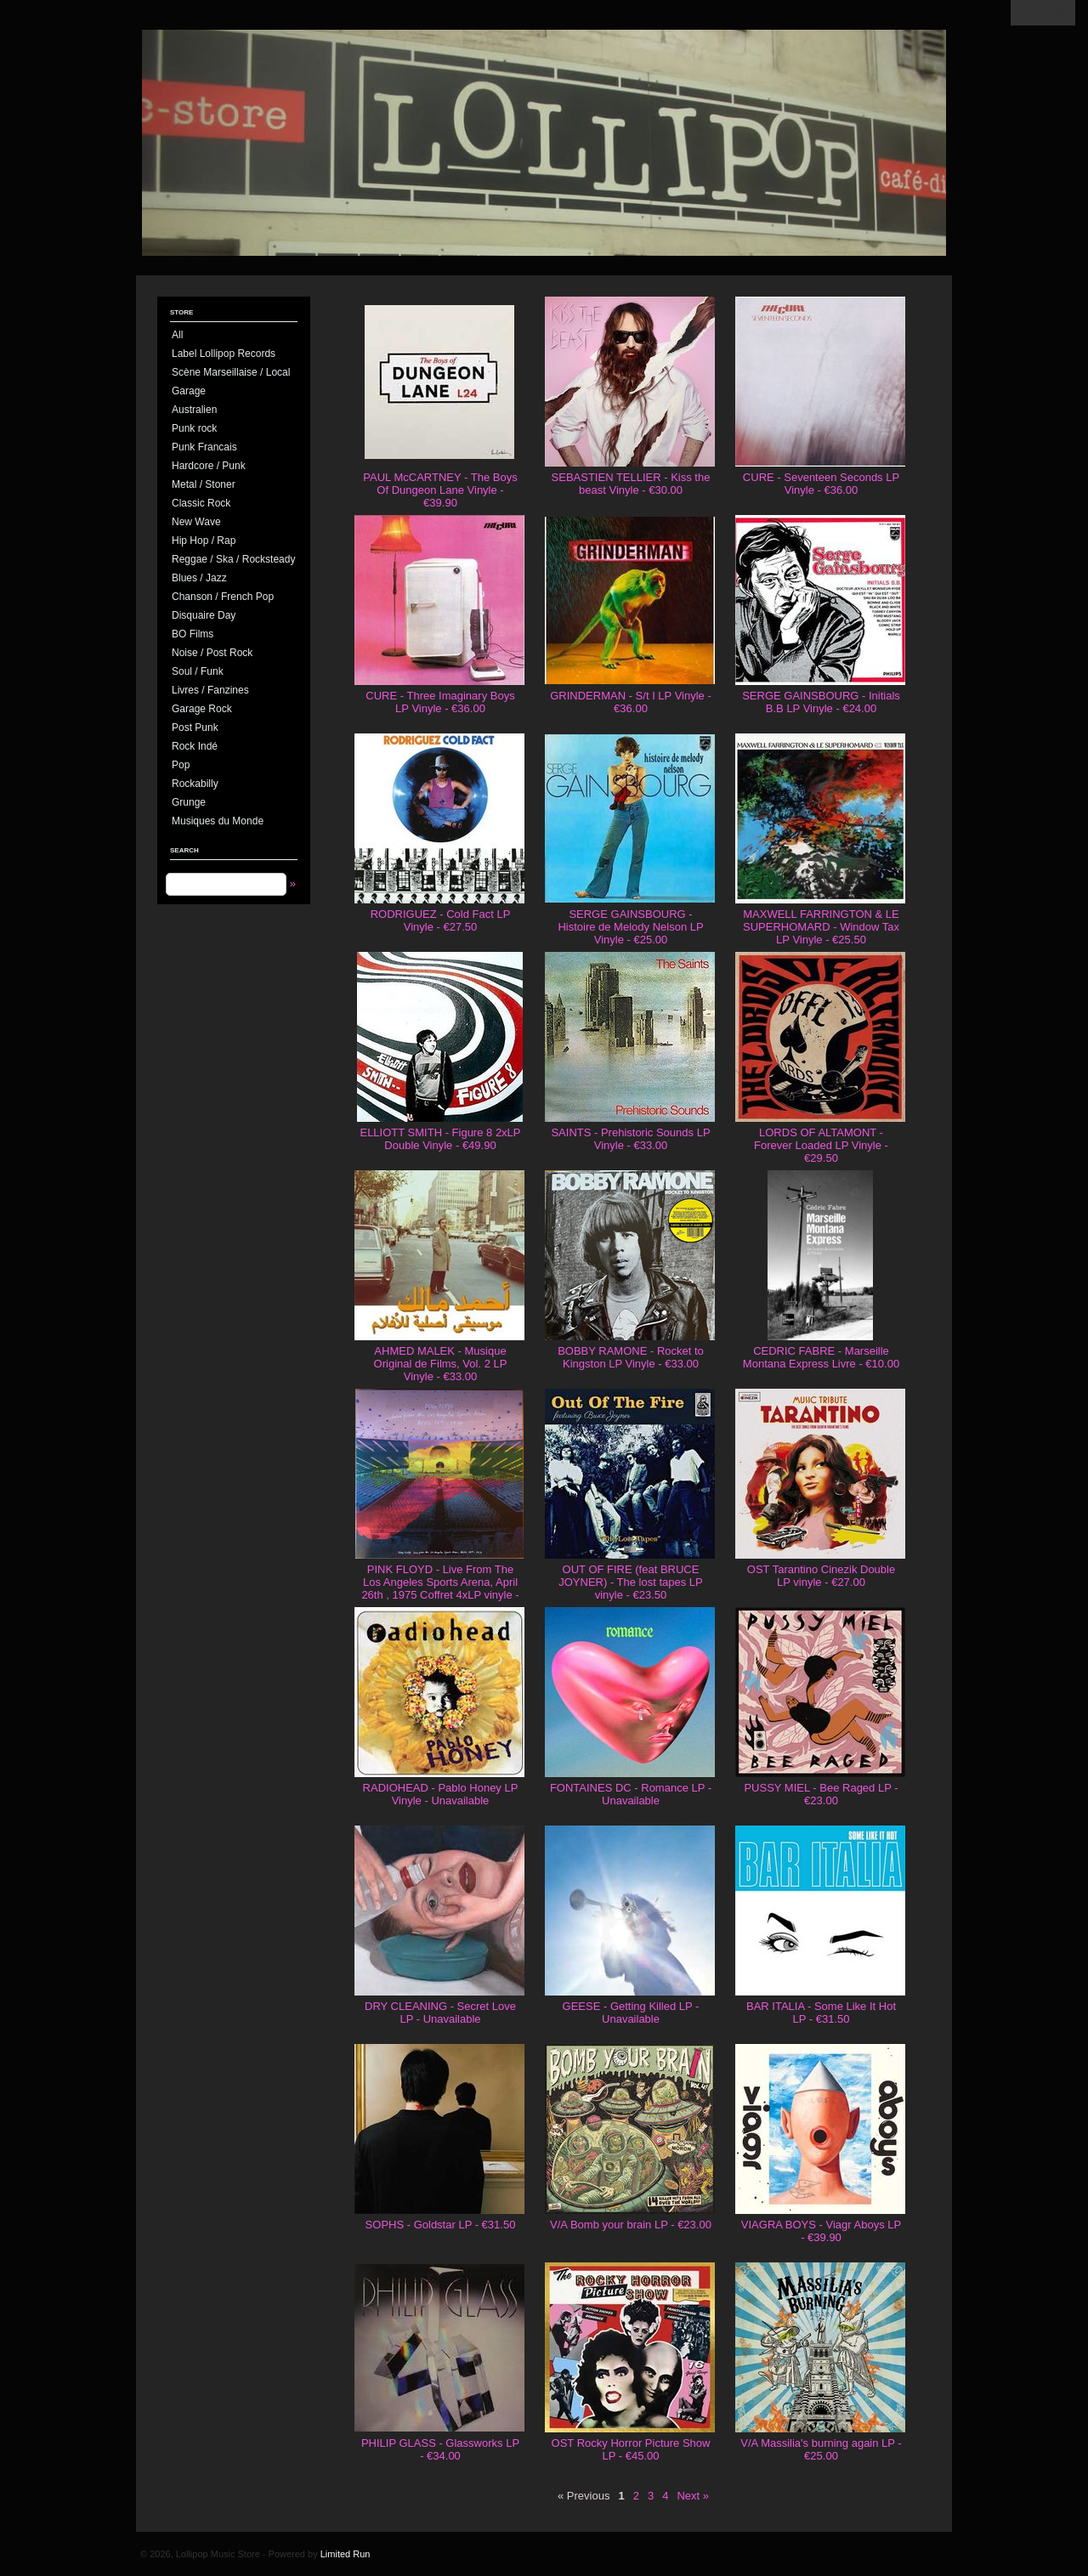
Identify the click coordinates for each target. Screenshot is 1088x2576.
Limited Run (345, 2554)
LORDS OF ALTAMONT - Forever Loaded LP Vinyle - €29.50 (821, 1145)
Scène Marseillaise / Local (231, 372)
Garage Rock (202, 709)
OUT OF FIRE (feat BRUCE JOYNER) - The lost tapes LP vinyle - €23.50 (630, 1582)
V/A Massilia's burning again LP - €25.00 (820, 2449)
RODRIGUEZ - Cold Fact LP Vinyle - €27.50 (441, 920)
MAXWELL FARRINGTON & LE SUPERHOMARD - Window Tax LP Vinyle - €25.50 (821, 927)
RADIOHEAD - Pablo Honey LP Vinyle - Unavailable (440, 1794)
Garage (189, 391)
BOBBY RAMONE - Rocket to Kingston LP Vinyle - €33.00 (631, 1357)
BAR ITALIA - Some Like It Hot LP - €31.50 (821, 2012)
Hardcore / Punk (209, 466)
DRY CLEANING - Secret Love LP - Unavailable (440, 2012)
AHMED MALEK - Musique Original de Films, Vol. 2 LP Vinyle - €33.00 (440, 1364)
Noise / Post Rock (212, 653)
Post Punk (195, 727)
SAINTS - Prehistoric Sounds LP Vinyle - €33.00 (630, 1139)
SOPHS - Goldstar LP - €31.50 (441, 2224)
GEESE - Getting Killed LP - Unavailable (631, 2012)
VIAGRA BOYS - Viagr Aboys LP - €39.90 (821, 2231)
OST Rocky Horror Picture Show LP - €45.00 (631, 2449)
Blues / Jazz (199, 578)
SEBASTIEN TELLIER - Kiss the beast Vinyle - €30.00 (631, 483)
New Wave (196, 522)
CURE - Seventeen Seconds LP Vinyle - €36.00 (821, 483)
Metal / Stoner (203, 484)
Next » (693, 2495)
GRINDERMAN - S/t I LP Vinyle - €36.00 (630, 702)
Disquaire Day (203, 615)
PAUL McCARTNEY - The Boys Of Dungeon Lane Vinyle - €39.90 (440, 490)
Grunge (189, 802)
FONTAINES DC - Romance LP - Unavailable (630, 1794)
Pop (181, 765)
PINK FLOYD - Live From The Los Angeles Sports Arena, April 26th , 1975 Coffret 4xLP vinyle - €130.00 (439, 1588)
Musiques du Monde (218, 821)
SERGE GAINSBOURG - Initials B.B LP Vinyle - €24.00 (821, 702)
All (177, 335)
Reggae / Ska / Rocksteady (233, 559)
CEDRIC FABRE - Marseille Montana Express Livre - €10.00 (821, 1357)
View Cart (1043, 13)
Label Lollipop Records (223, 354)
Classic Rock (201, 503)
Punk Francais (204, 447)
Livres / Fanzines (210, 690)
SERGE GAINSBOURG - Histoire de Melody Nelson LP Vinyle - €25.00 (630, 927)
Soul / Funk (198, 671)
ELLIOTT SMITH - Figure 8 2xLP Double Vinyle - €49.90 (440, 1139)
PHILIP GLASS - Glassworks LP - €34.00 (440, 2449)
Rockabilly (195, 784)
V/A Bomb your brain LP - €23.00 (630, 2224)
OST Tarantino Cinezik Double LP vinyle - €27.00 (821, 1575)
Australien (194, 410)
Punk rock (194, 428)
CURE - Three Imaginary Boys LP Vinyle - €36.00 (440, 702)
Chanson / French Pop (223, 597)
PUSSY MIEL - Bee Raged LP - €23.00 (821, 1794)
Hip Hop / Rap (203, 540)
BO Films (192, 634)
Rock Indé (195, 746)
